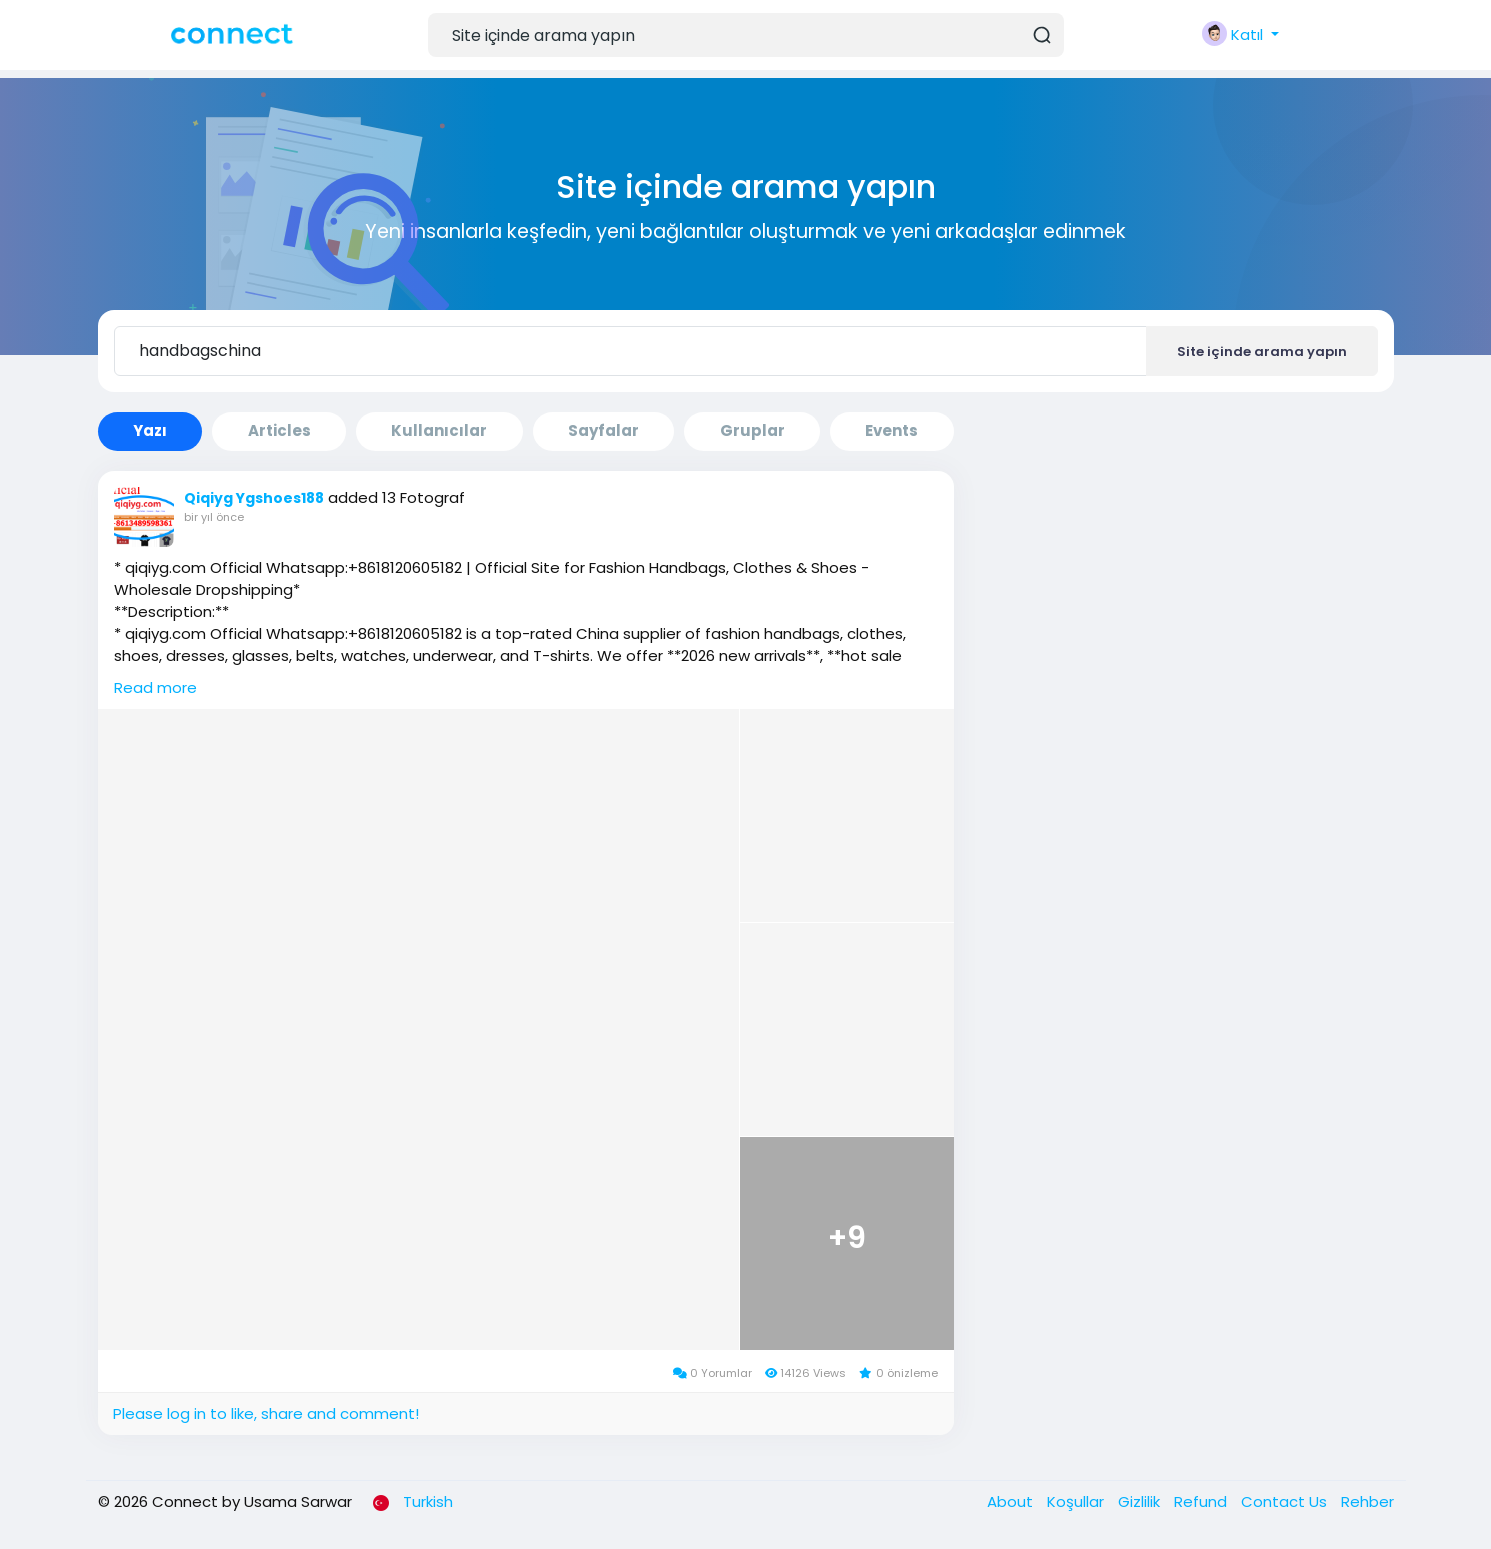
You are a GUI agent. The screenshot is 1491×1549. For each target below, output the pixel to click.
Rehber (1367, 1501)
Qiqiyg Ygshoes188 (254, 498)
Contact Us (1286, 1501)
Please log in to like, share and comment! (266, 1413)
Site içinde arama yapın (1262, 351)
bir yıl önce (214, 517)
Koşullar (1077, 1501)
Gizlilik (1141, 1501)
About (1012, 1501)
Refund (1202, 1501)
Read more (155, 687)
